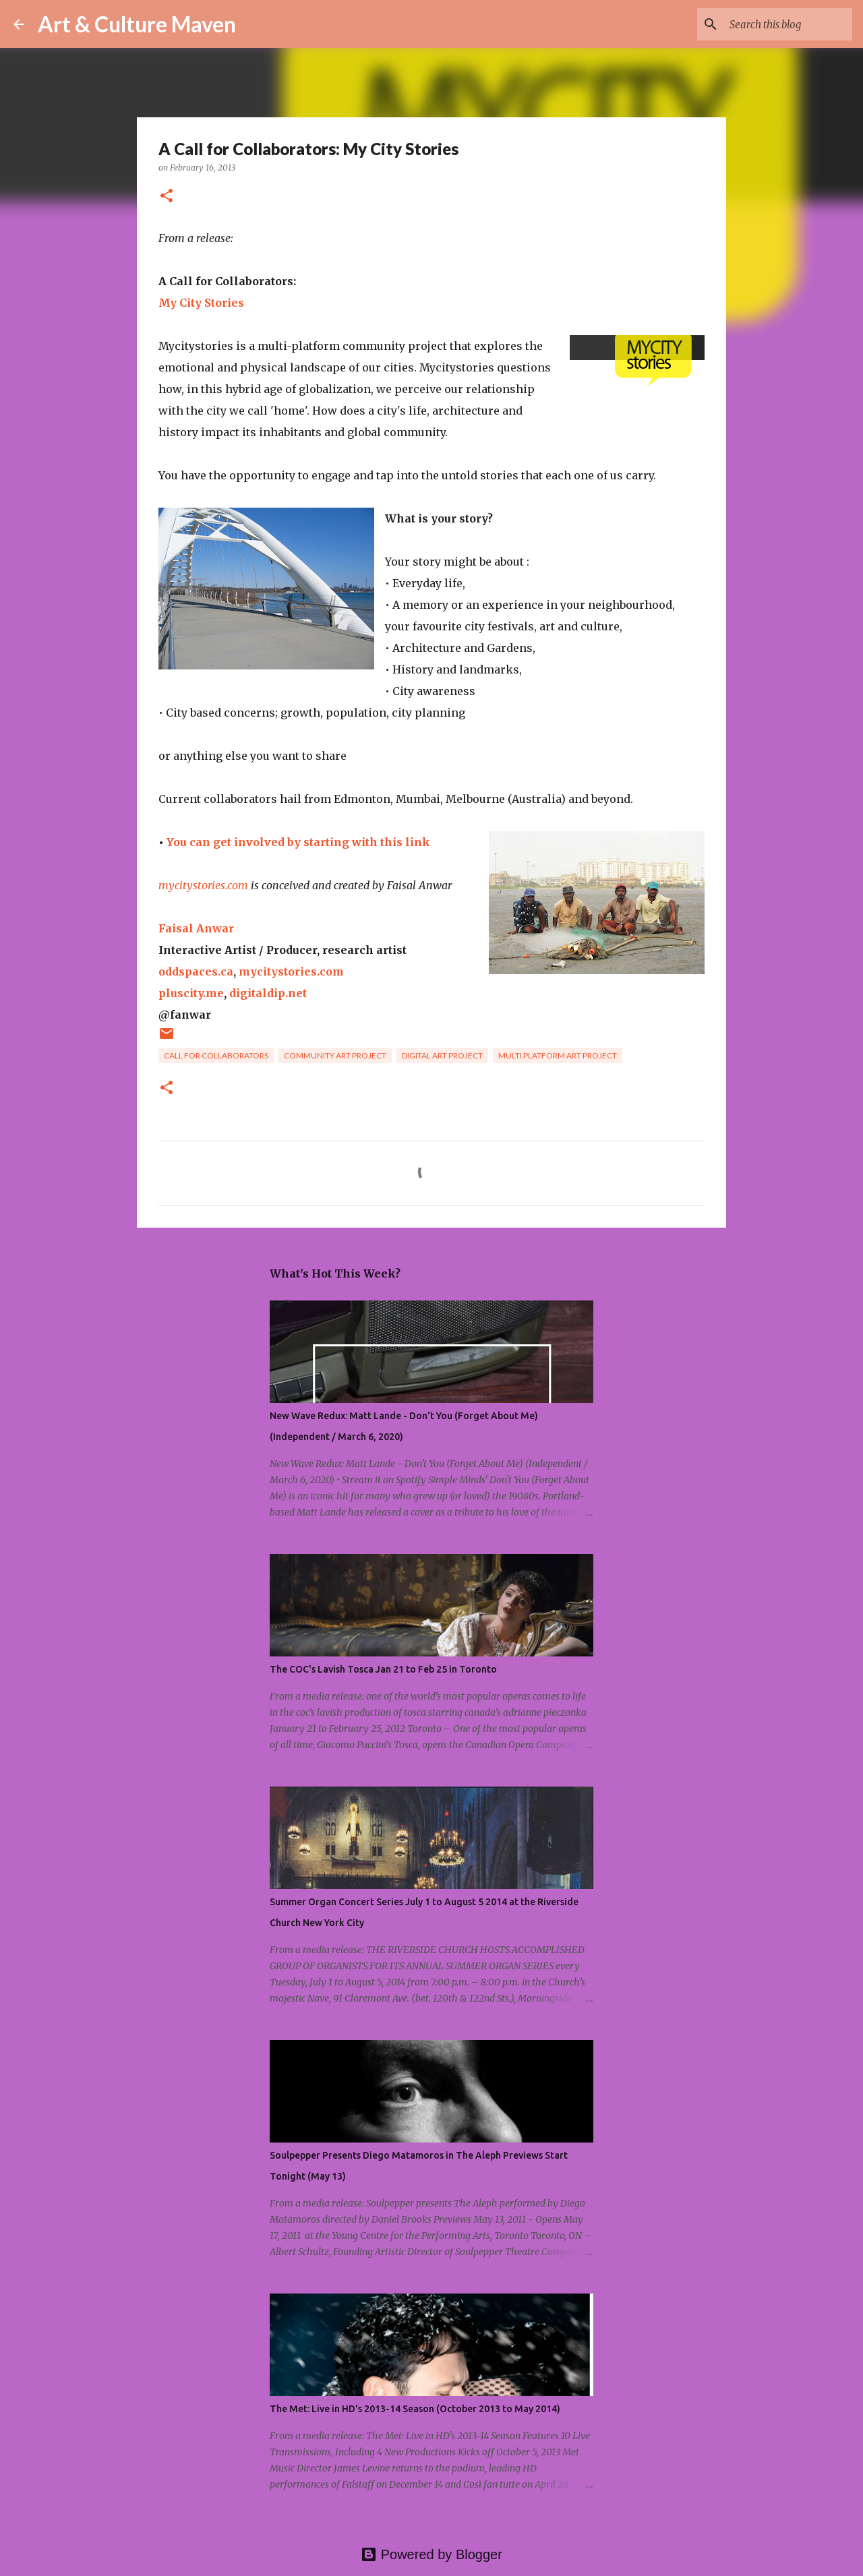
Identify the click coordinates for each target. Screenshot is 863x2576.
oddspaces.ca (195, 971)
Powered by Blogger (431, 2554)
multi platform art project (557, 1055)
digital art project (442, 1055)
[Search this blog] (781, 24)
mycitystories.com (203, 885)
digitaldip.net (268, 993)
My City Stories (201, 302)
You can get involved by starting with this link (298, 842)
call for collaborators (216, 1055)
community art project (335, 1055)
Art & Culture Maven (137, 24)
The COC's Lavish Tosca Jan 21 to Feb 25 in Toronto (383, 1669)
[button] (166, 196)
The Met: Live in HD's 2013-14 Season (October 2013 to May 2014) (415, 2408)
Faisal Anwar (196, 928)
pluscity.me (191, 993)
